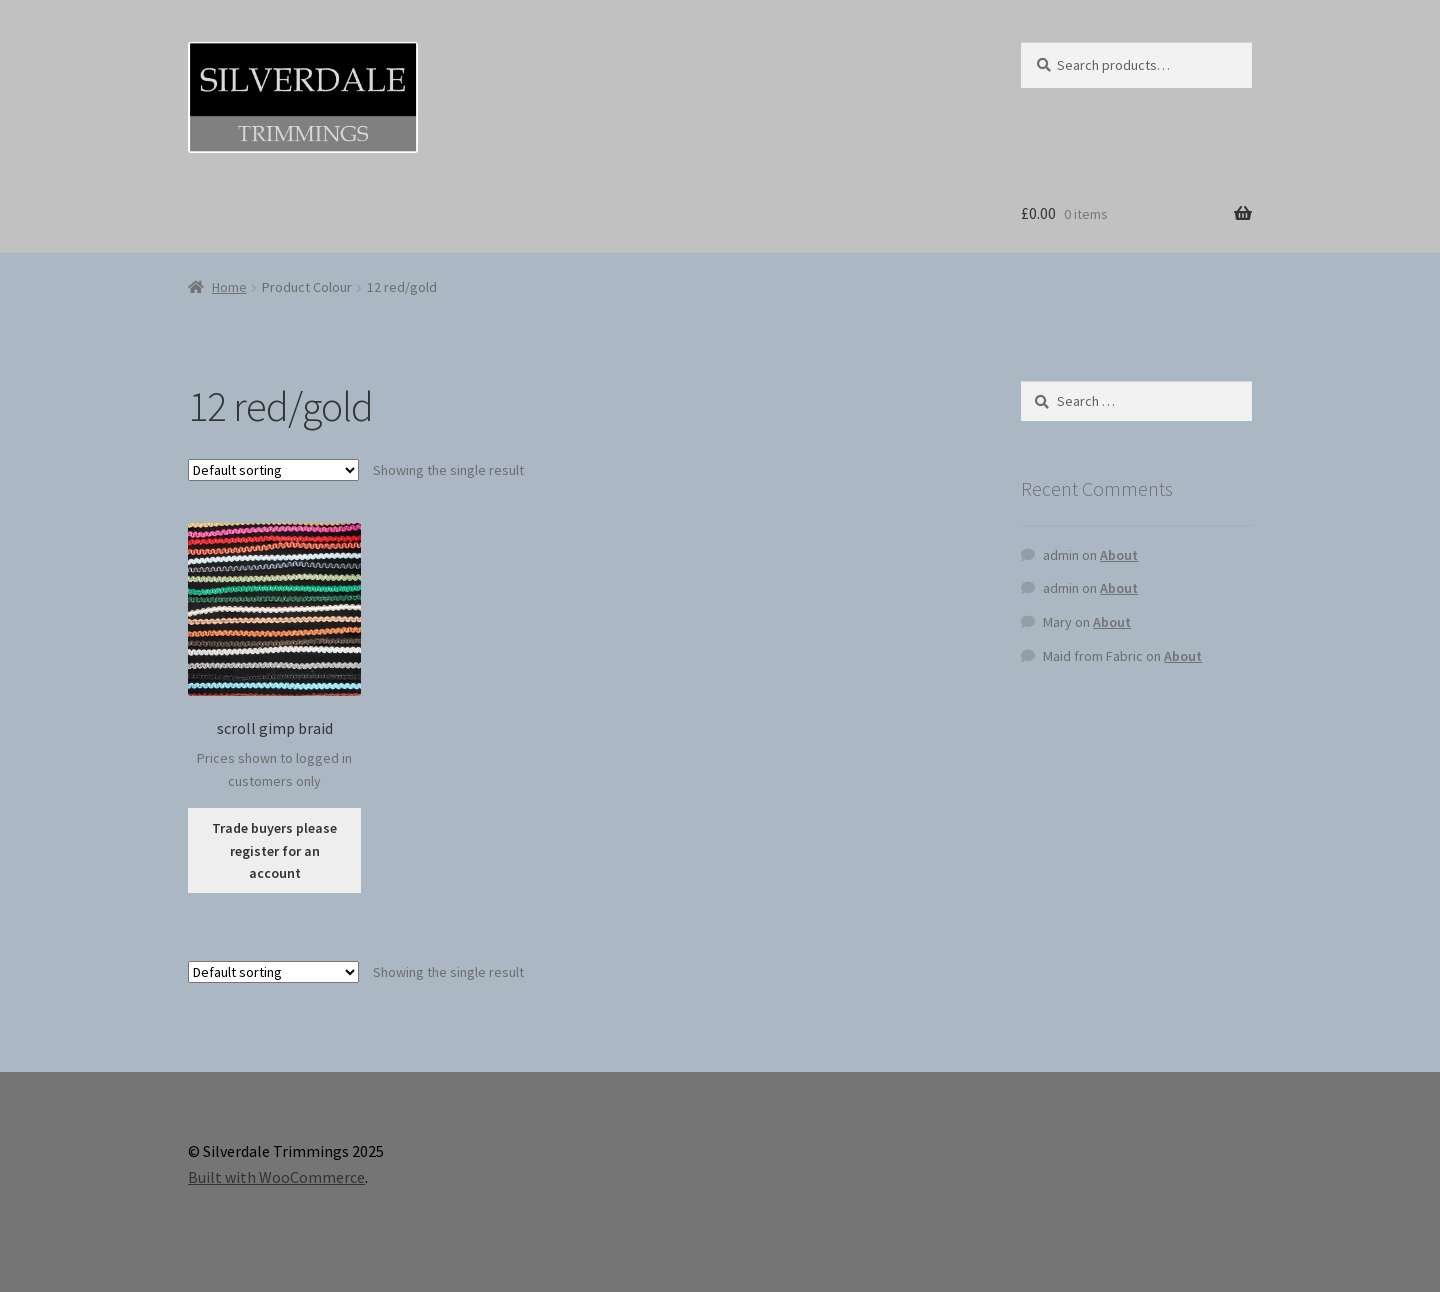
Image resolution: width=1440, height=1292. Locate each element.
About (1119, 555)
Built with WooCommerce (276, 1177)
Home (229, 287)
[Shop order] (273, 470)
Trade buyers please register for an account (274, 850)
